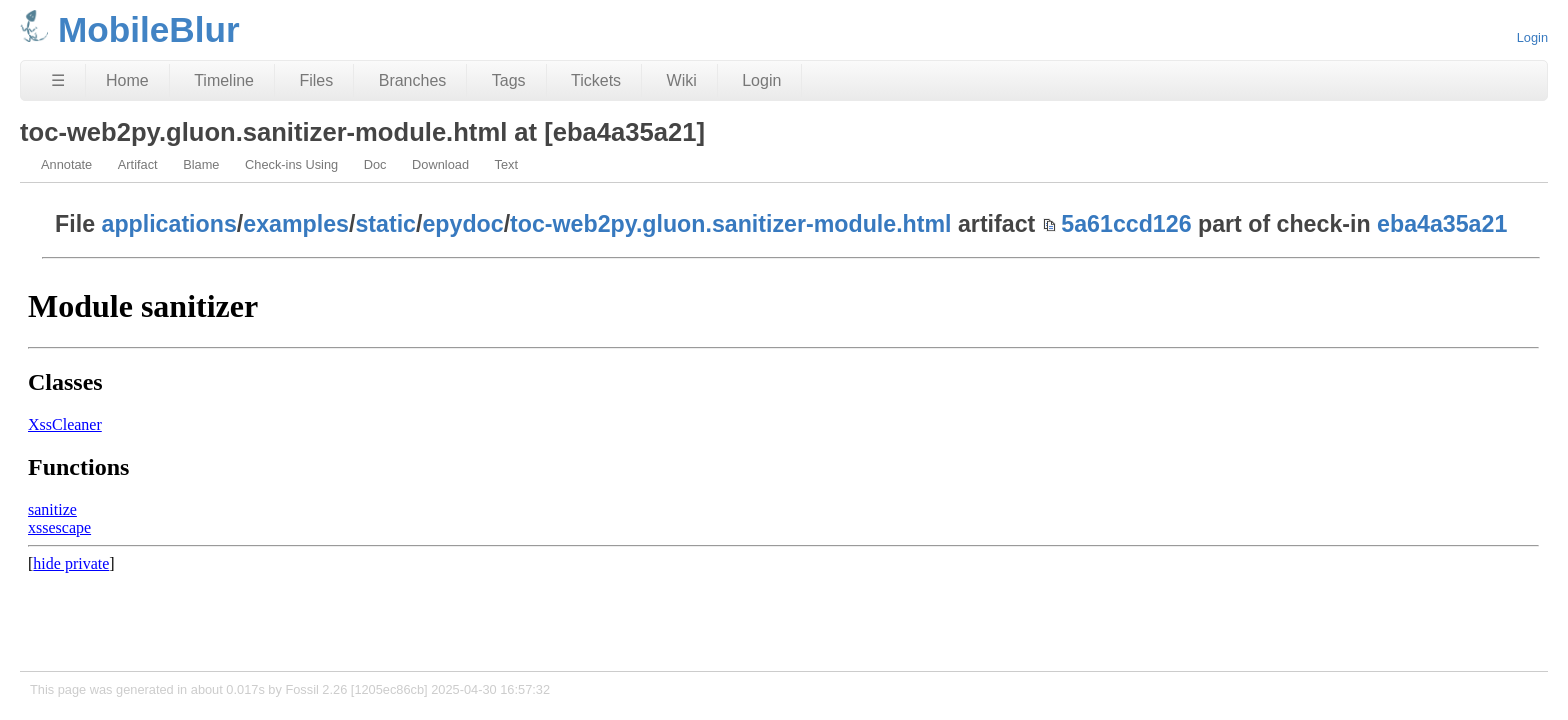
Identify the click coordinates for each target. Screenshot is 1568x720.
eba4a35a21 (1442, 224)
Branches (413, 80)
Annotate (66, 164)
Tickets (596, 80)
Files (316, 80)
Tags (509, 80)
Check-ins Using (291, 164)
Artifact (138, 164)
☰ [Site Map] (58, 80)
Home (127, 80)
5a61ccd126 (1126, 224)
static (385, 224)
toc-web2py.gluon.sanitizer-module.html (730, 224)
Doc (375, 164)
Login (1532, 37)
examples (296, 224)
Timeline (224, 80)
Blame (201, 164)
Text (506, 164)
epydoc (462, 224)
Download (440, 164)
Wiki (682, 80)
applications (169, 224)
